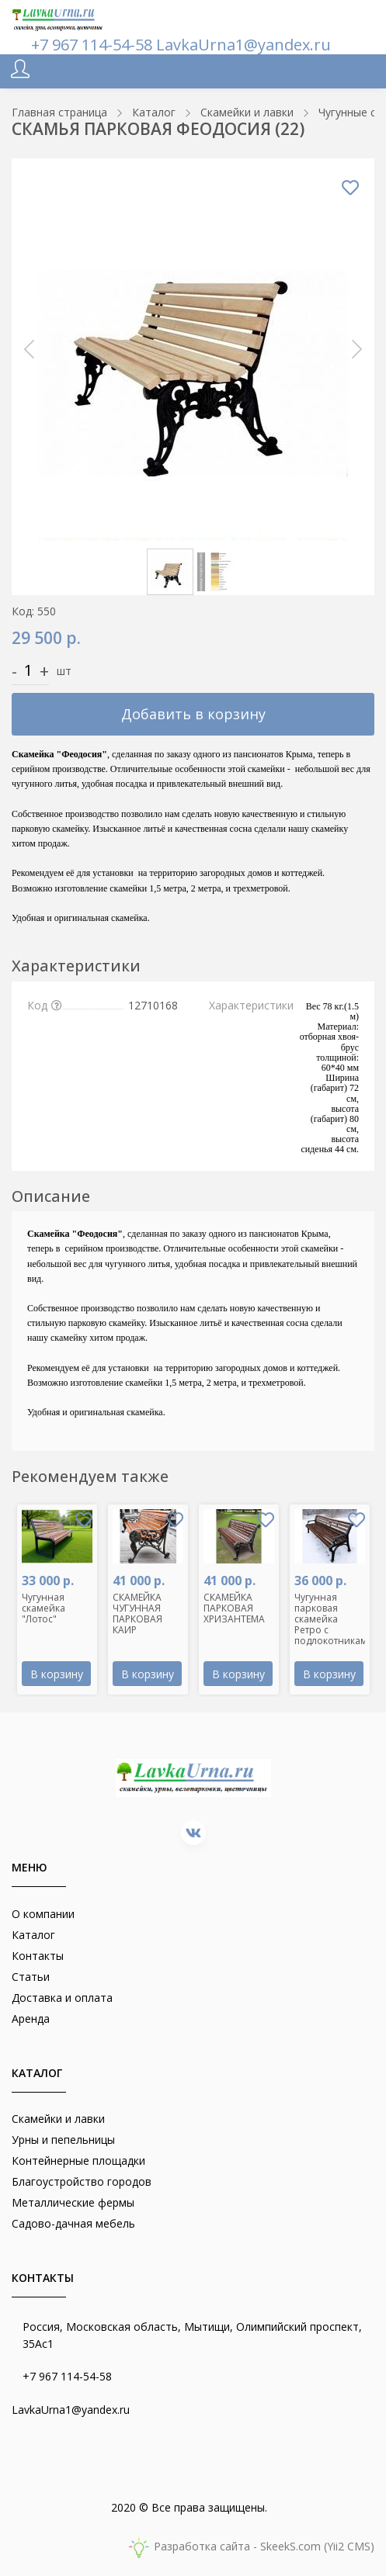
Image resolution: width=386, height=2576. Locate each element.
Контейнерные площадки (78, 2160)
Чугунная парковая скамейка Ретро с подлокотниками (334, 1619)
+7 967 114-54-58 (93, 44)
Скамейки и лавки (58, 2118)
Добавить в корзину (193, 714)
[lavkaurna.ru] (58, 17)
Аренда (31, 2018)
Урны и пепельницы (63, 2139)
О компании (43, 1913)
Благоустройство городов (81, 2181)
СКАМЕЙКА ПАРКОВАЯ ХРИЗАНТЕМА (234, 1608)
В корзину (56, 1674)
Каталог (33, 1934)
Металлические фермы (73, 2202)
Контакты (38, 1955)
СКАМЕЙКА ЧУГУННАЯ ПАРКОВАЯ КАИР (137, 1613)
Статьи (31, 1976)
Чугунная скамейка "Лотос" (43, 1608)
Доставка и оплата (62, 1997)
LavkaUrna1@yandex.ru (243, 44)
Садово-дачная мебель (73, 2223)
